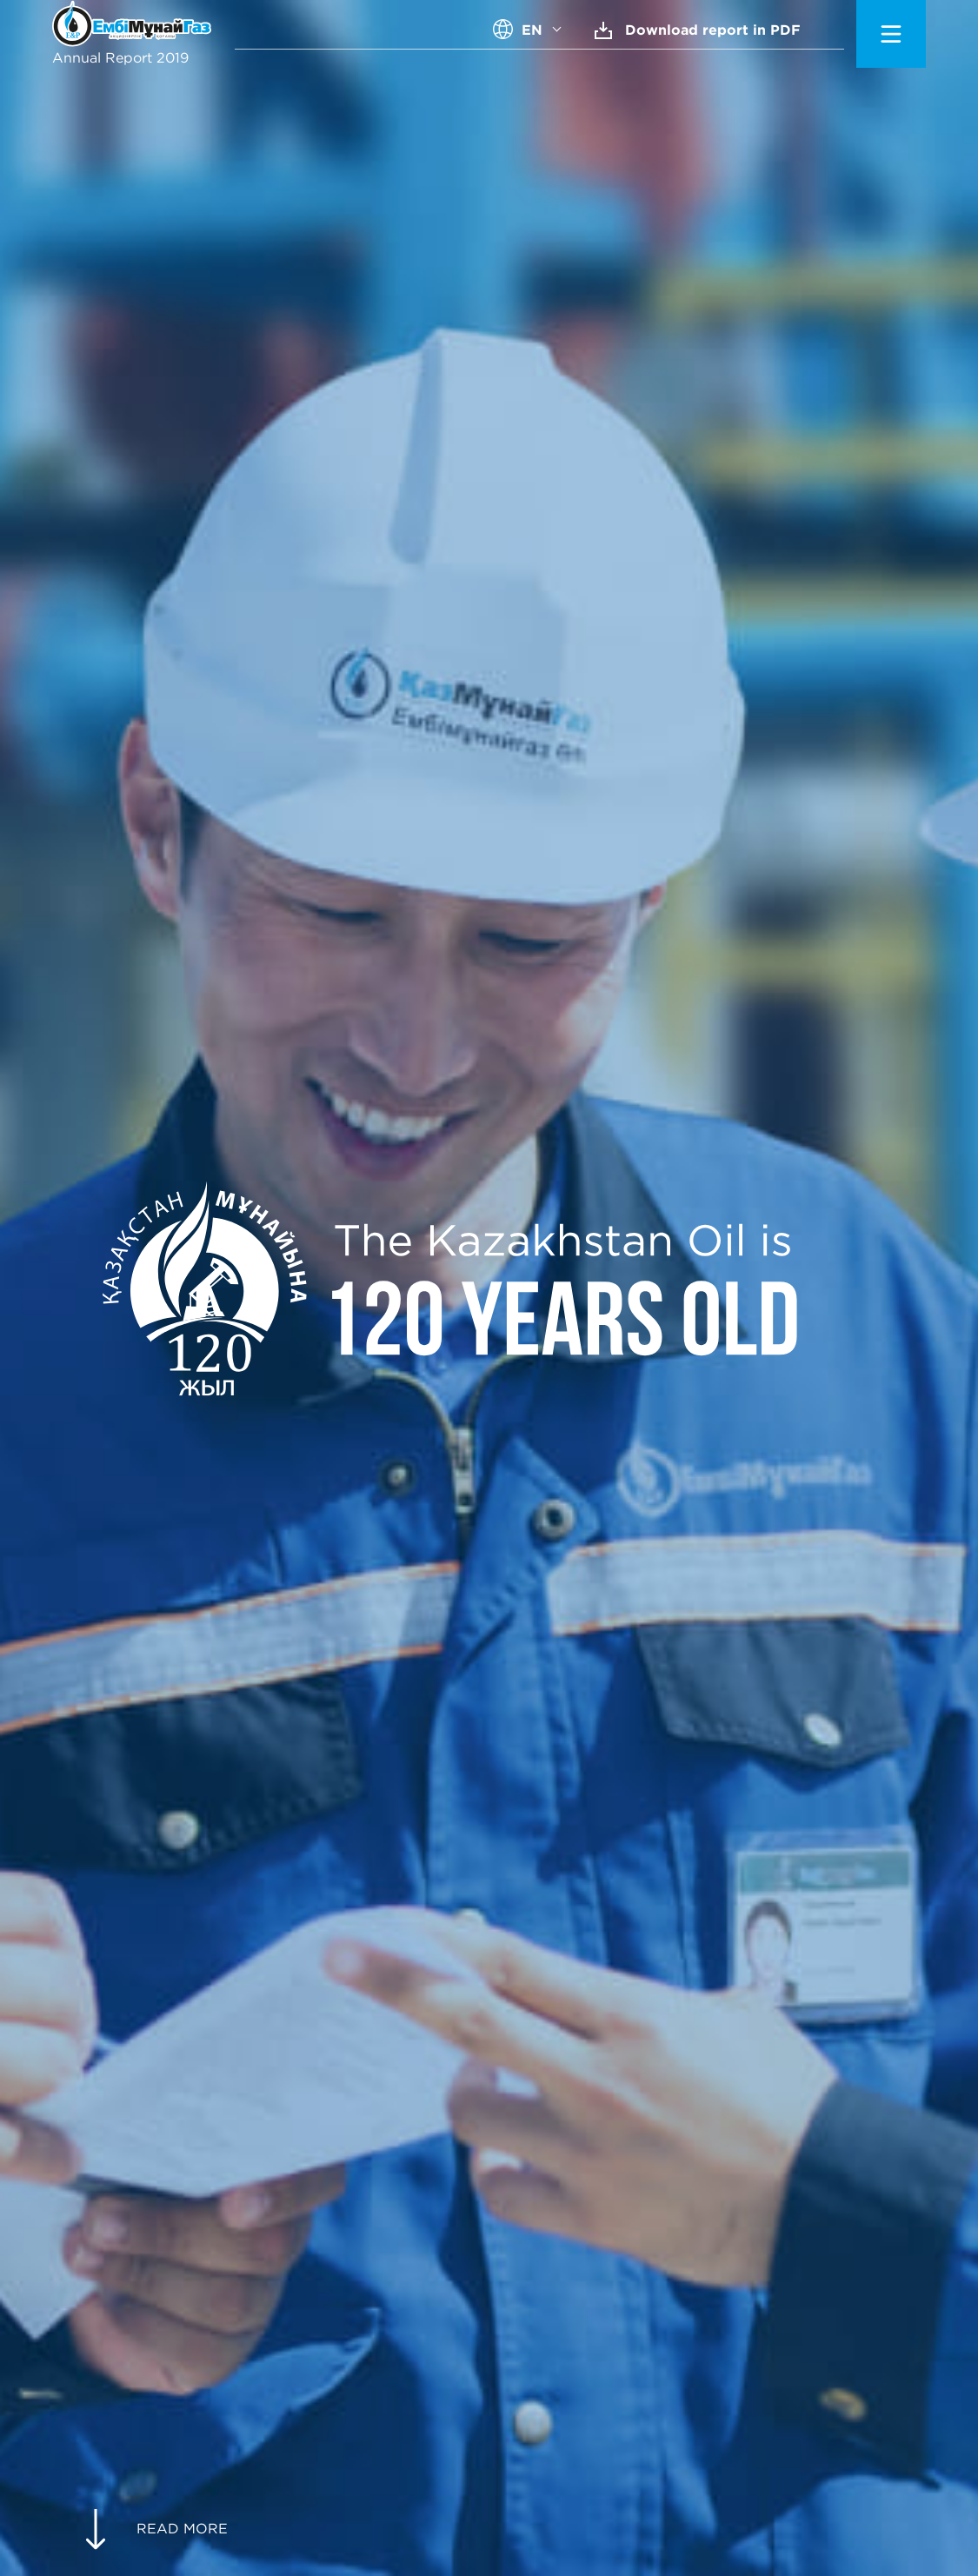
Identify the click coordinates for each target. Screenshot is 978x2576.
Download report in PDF (698, 30)
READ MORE (156, 2529)
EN (532, 29)
